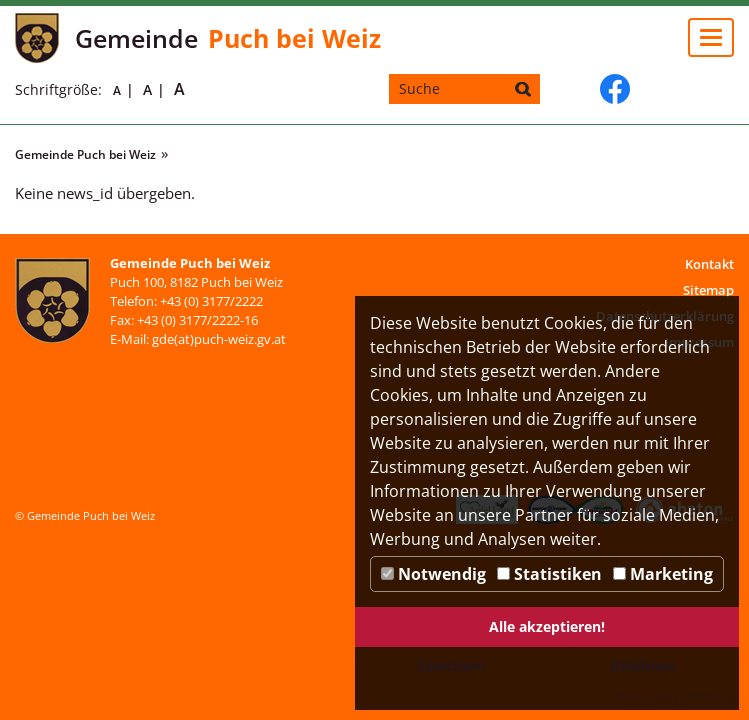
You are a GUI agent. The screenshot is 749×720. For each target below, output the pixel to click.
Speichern (451, 665)
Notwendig (433, 574)
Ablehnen (643, 665)
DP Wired (708, 697)
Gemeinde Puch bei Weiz (85, 154)
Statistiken (549, 574)
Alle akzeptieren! (547, 626)
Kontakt (709, 264)
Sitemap (708, 290)
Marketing (663, 574)
